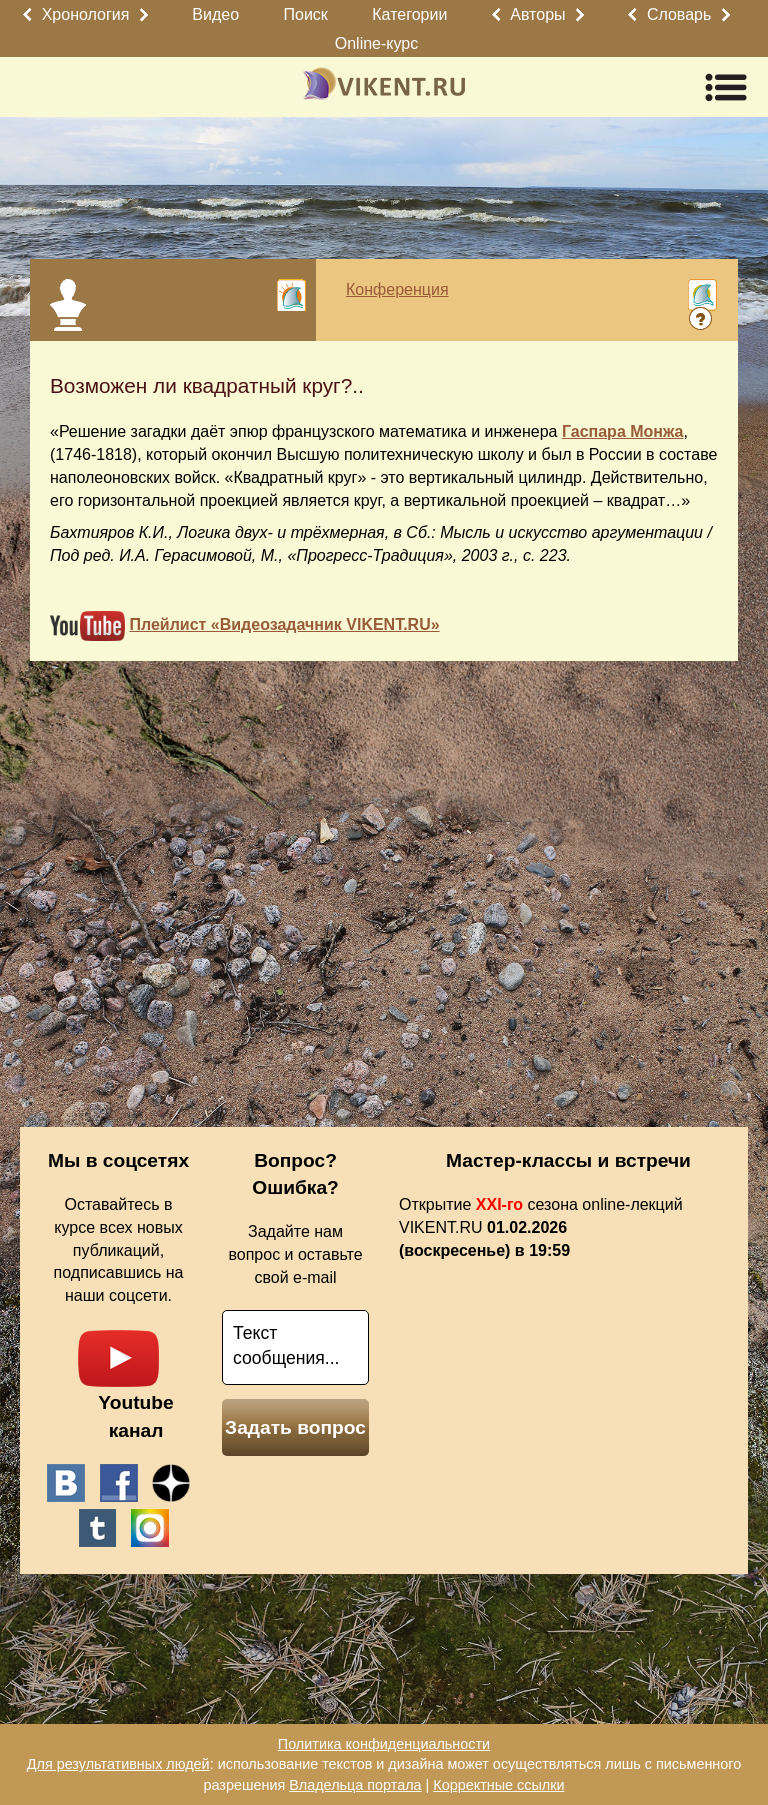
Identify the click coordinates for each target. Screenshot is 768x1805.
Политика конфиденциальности (384, 1744)
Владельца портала (355, 1785)
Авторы (537, 14)
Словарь (679, 14)
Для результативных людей (118, 1764)
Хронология (86, 14)
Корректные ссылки (498, 1785)
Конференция (397, 289)
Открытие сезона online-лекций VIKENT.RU (541, 1227)
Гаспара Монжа (623, 431)
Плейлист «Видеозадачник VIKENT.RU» (284, 624)
